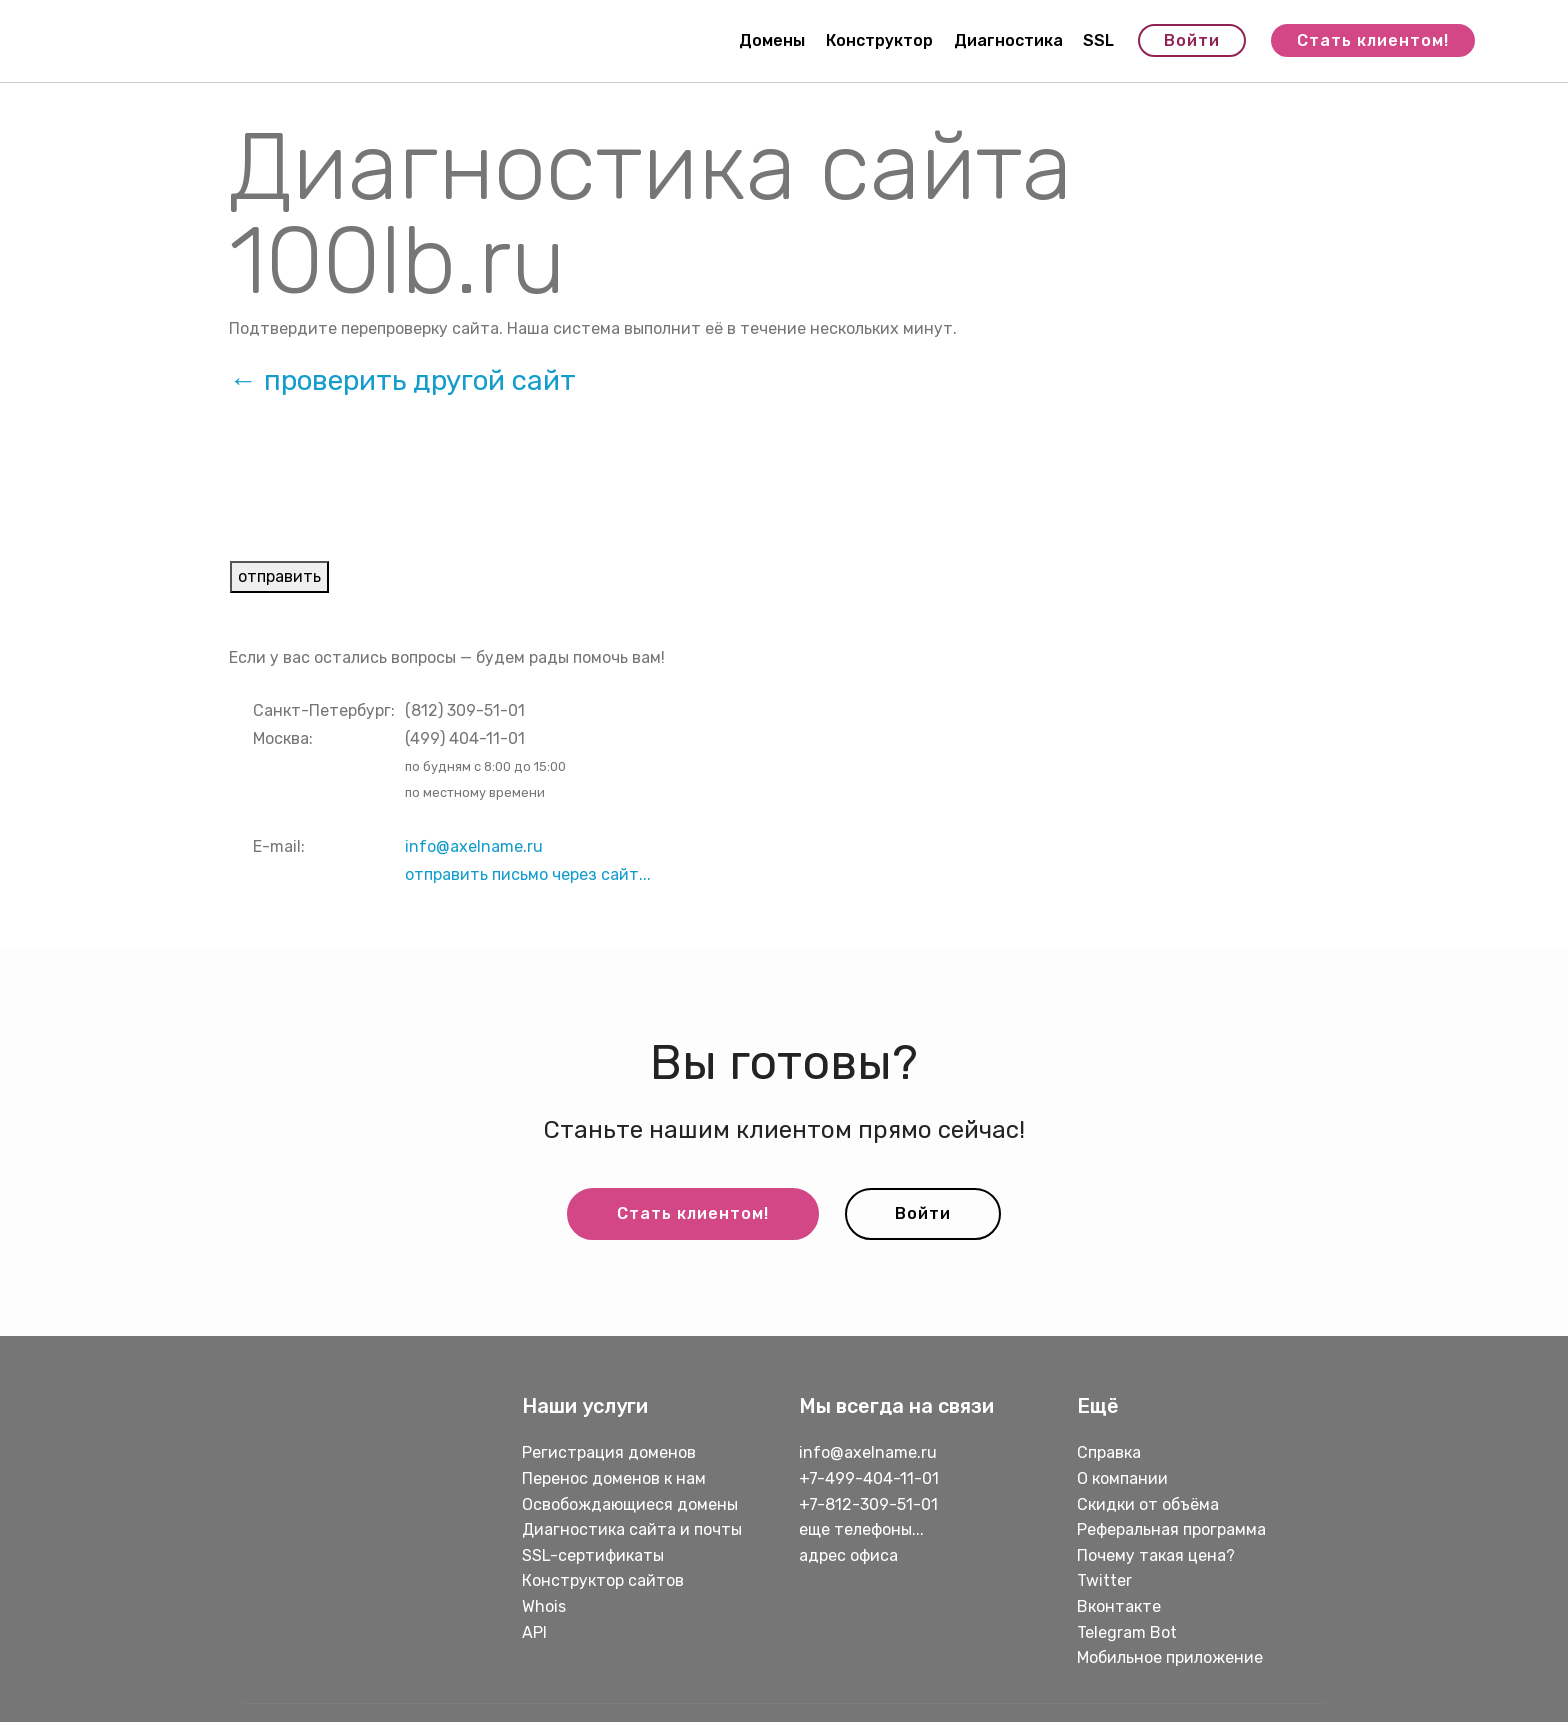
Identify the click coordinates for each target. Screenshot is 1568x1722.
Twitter (1104, 1580)
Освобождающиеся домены (630, 1504)
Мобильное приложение (1170, 1657)
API (534, 1632)
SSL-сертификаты (595, 1555)
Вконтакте (1119, 1606)
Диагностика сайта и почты (632, 1529)
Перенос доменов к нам (614, 1478)
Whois (544, 1606)
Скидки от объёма (1148, 1504)
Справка (1109, 1452)
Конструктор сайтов (603, 1580)
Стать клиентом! (1373, 40)
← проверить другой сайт (402, 380)
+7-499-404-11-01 (869, 1478)
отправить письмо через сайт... (528, 874)
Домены (772, 40)
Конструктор (879, 40)
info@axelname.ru (474, 846)
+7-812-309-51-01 (868, 1504)
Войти (1192, 40)
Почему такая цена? (1156, 1555)
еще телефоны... (861, 1529)
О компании (1122, 1478)
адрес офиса (848, 1555)
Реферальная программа (1171, 1529)
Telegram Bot (1127, 1632)
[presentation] (382, 495)
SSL (1098, 40)
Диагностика (1008, 40)
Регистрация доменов (609, 1452)
